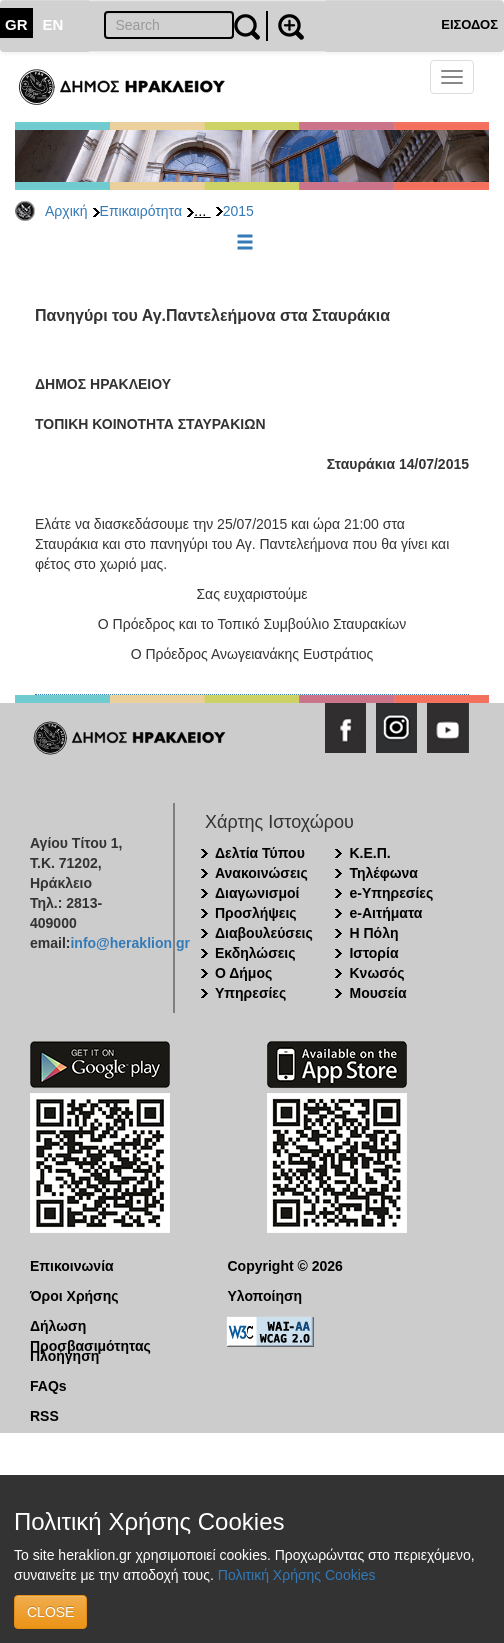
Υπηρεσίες (250, 993)
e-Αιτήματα (385, 913)
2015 (238, 211)
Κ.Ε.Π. (369, 853)
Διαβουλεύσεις (264, 933)
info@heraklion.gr (129, 943)
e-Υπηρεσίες (391, 893)
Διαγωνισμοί (257, 893)
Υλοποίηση (265, 1296)
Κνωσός (376, 973)
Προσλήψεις (256, 913)
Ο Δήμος (243, 973)
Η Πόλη (373, 933)
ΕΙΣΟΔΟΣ (469, 24)
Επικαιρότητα (141, 211)
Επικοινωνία (72, 1266)
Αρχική (66, 211)
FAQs (48, 1386)
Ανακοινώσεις (261, 873)
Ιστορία (373, 953)
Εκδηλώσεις (255, 953)
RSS (44, 1416)
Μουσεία (377, 993)
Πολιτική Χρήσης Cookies (297, 1575)
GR (16, 24)
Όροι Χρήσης (74, 1296)
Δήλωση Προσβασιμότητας (90, 1327)
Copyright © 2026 (285, 1266)
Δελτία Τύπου (260, 853)
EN (53, 24)
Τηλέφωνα (383, 873)
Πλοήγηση (64, 1356)
